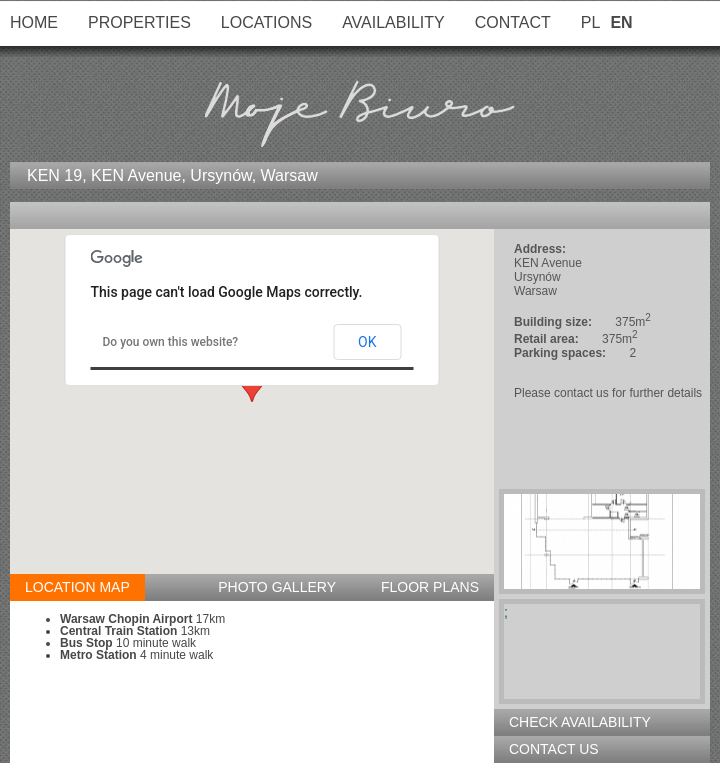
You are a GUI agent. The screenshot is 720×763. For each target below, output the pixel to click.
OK (367, 342)
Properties (139, 22)
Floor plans (430, 587)
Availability (393, 22)
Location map (77, 587)
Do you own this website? (171, 342)
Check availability (580, 722)
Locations (266, 22)
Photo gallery (277, 587)
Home (34, 22)
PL (591, 22)
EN (621, 22)
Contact (513, 22)
